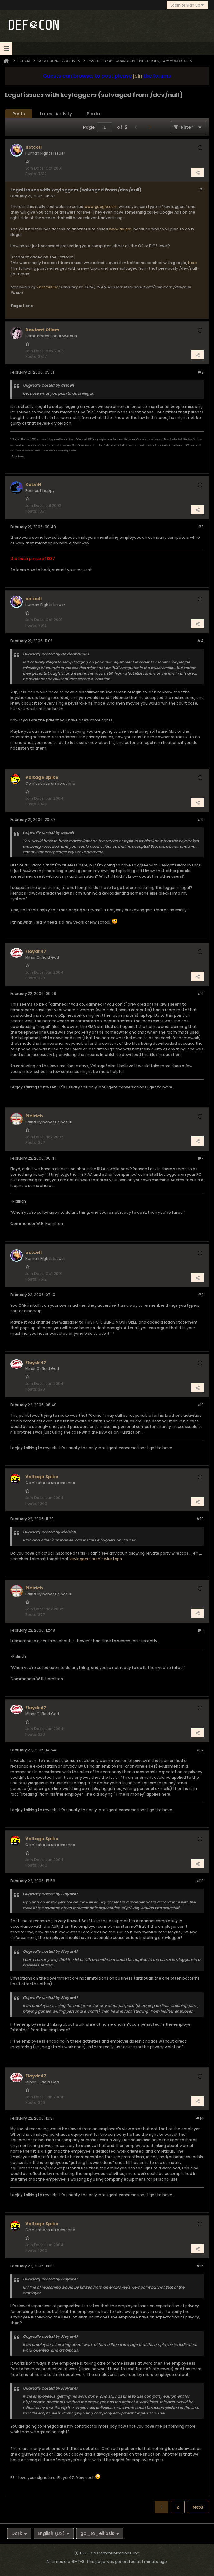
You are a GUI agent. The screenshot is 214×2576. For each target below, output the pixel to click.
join (137, 76)
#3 (201, 526)
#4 (200, 641)
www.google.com (101, 206)
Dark (19, 2533)
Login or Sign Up (187, 5)
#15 (200, 2266)
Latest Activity (56, 114)
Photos (95, 114)
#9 (200, 1404)
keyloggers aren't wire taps (96, 1558)
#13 (200, 1881)
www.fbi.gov (120, 229)
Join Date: (35, 168)
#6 (200, 993)
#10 (200, 1519)
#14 (200, 2118)
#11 (200, 1630)
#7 (200, 1158)
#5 (200, 819)
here (192, 262)
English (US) (54, 2533)
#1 (201, 189)
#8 (201, 1294)
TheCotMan (47, 287)
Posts (18, 114)
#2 (201, 372)
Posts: (31, 173)
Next (198, 2507)
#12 (200, 1750)
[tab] (18, 113)
